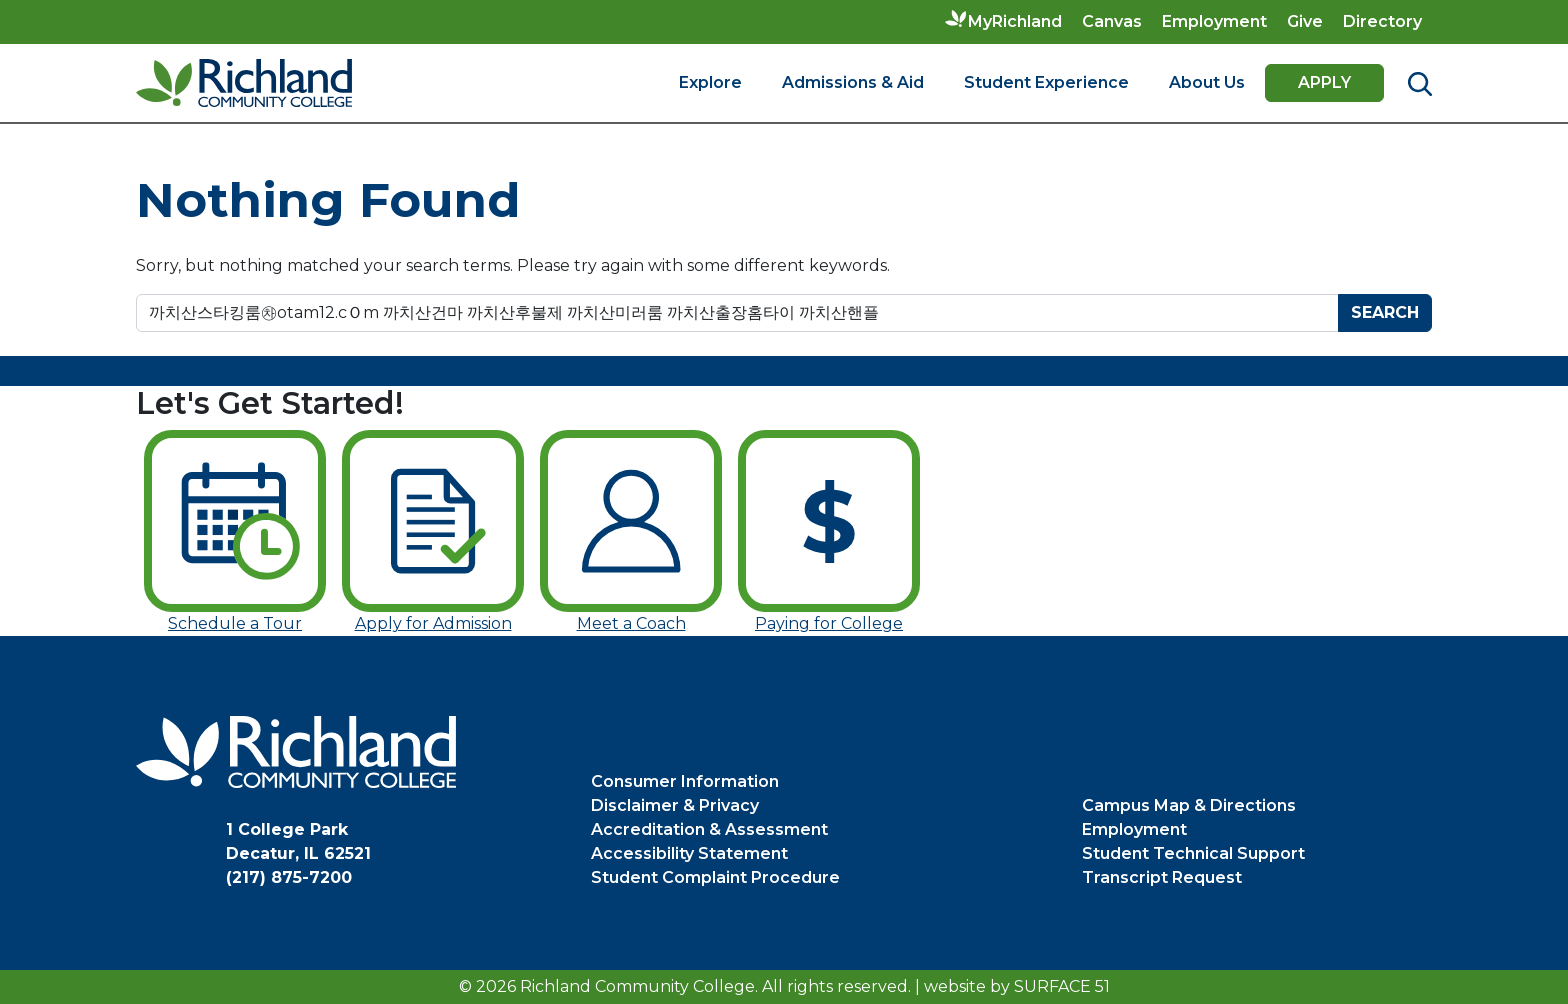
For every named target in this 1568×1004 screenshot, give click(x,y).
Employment (1214, 21)
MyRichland (1015, 21)
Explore (710, 82)
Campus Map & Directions (1189, 805)
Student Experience (1046, 82)
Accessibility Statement (689, 853)
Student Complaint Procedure (715, 877)
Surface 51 (1062, 986)
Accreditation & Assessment (709, 829)
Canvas (1112, 21)
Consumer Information (685, 781)
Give (1305, 21)
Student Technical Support (1193, 853)
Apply (1324, 82)
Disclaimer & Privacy (675, 805)
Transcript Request (1162, 877)
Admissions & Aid (853, 82)
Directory (1382, 21)
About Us (1207, 82)
